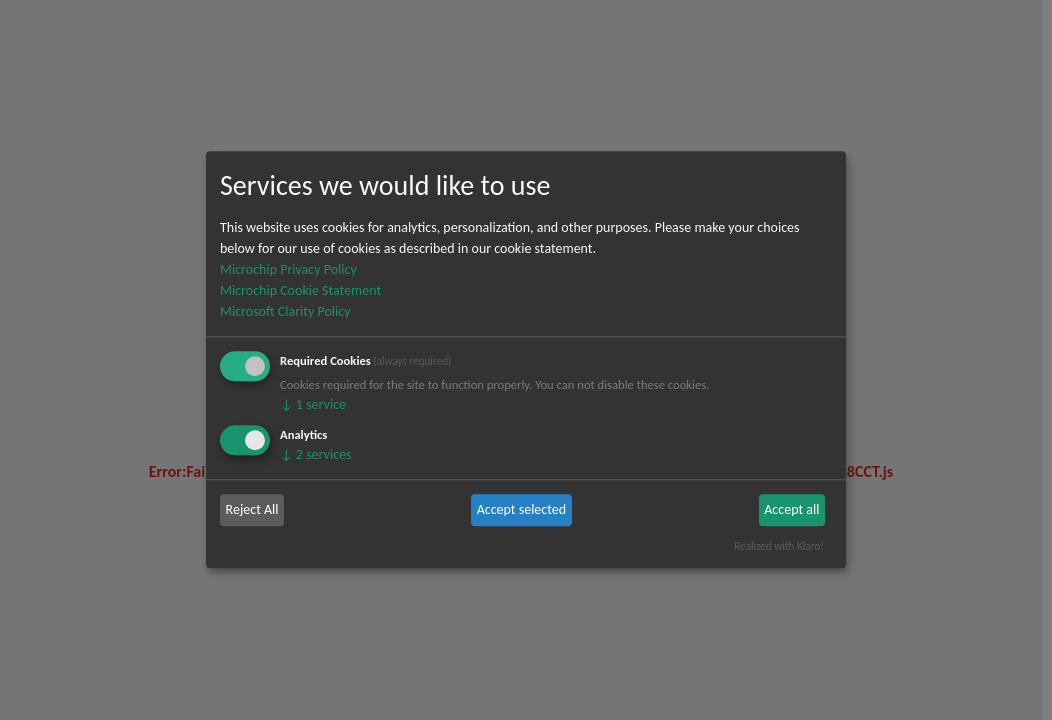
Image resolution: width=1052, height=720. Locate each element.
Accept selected (521, 509)
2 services (316, 454)
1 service (313, 404)
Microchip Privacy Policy (288, 269)
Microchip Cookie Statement (300, 290)
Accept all (791, 509)
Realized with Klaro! (779, 546)
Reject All (252, 509)
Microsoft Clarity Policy (285, 311)
